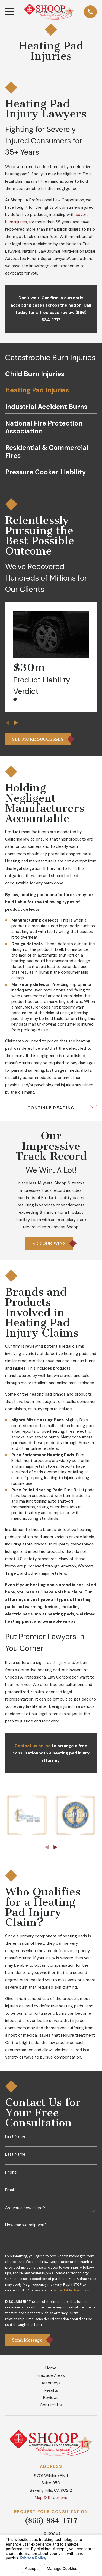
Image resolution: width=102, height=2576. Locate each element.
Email (10, 2190)
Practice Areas (51, 2375)
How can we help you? (25, 2225)
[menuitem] (51, 375)
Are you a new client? (25, 2208)
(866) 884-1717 (51, 2520)
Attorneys (51, 2383)
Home (50, 2368)
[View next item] (16, 722)
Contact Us (51, 2405)
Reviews (51, 2397)
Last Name (15, 2154)
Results (51, 2390)
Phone (11, 2172)
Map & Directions (51, 2497)
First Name (15, 2136)
